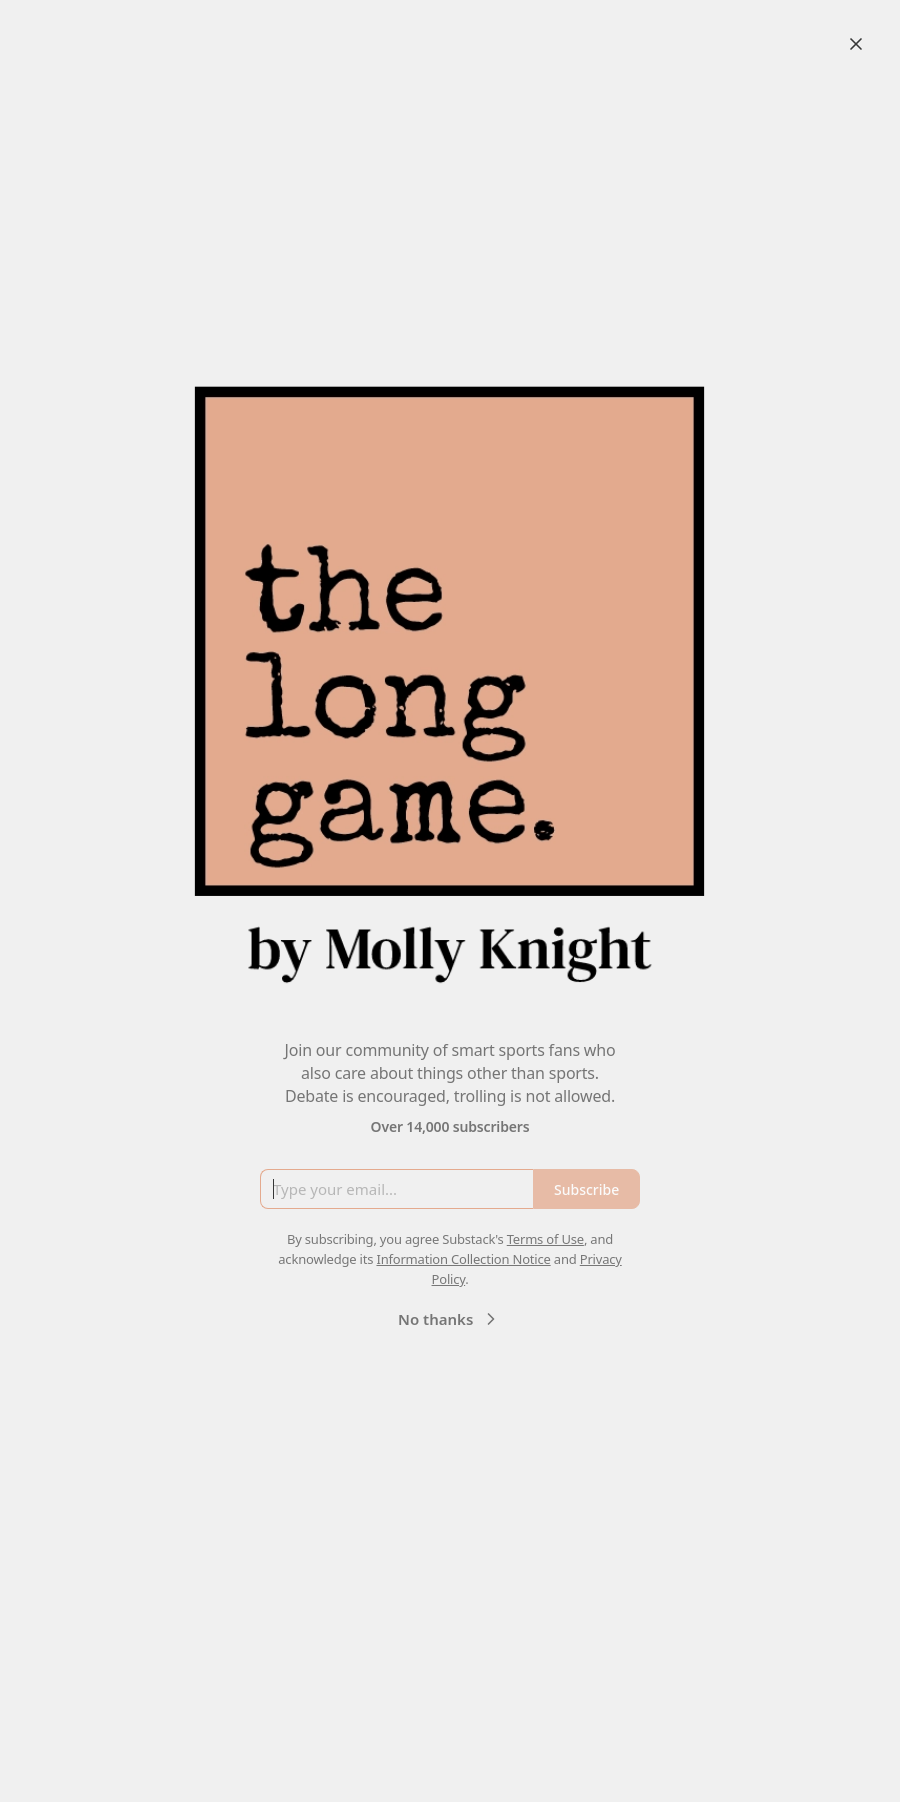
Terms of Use (545, 1239)
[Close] (856, 44)
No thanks (449, 1319)
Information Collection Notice (463, 1259)
